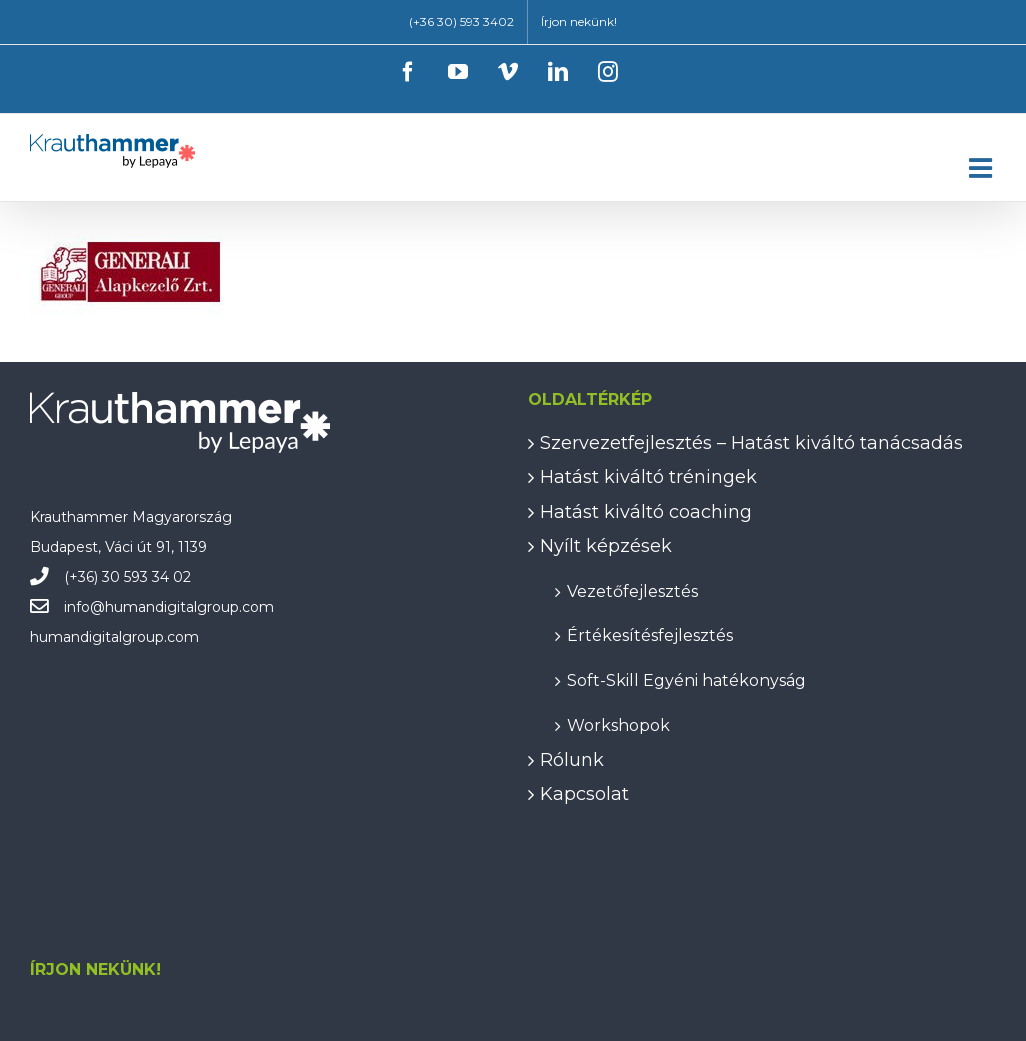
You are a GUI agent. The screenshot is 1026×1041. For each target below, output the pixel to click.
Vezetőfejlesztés (632, 590)
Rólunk (572, 760)
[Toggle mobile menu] (982, 167)
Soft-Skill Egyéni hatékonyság (686, 679)
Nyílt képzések (606, 546)
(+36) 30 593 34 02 (127, 577)
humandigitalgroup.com (189, 607)
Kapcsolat (584, 794)
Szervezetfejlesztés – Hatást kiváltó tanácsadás (751, 443)
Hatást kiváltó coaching (646, 512)
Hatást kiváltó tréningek (648, 477)
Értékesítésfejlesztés (650, 634)
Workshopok (618, 724)
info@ (84, 607)
